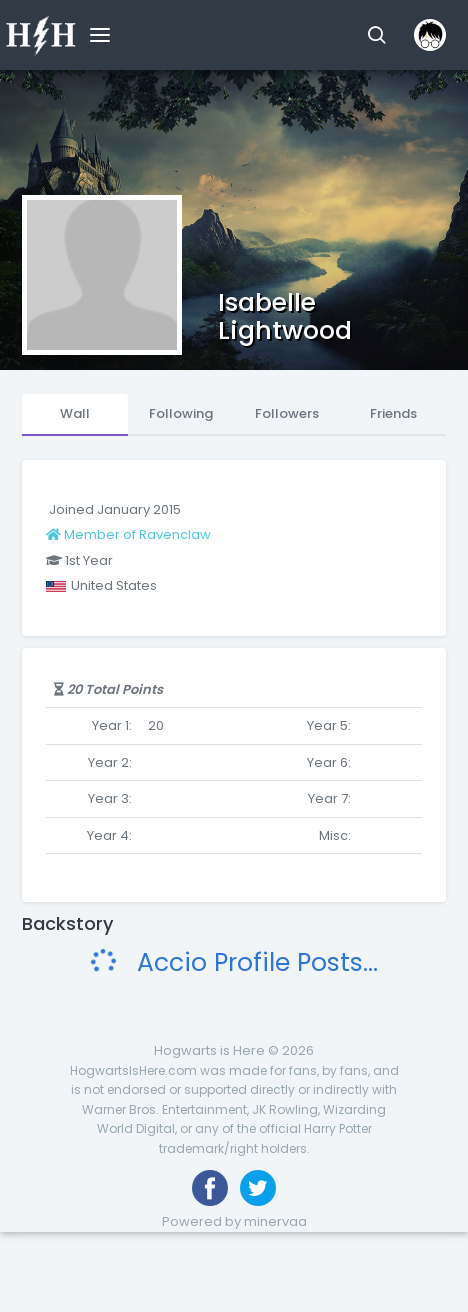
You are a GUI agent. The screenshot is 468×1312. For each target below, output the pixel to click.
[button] (376, 35)
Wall (75, 413)
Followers (287, 413)
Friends (393, 413)
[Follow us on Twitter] (258, 1188)
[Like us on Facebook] (210, 1188)
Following (181, 413)
